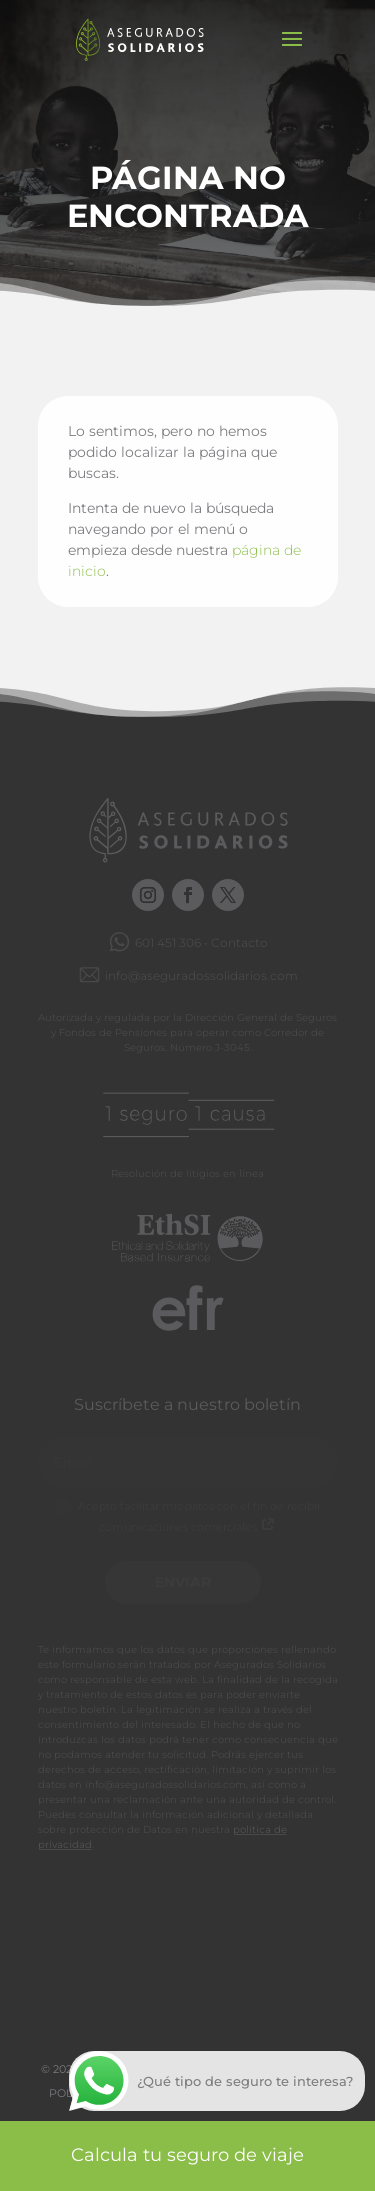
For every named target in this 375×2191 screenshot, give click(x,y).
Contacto (239, 942)
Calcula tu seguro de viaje (187, 2155)
